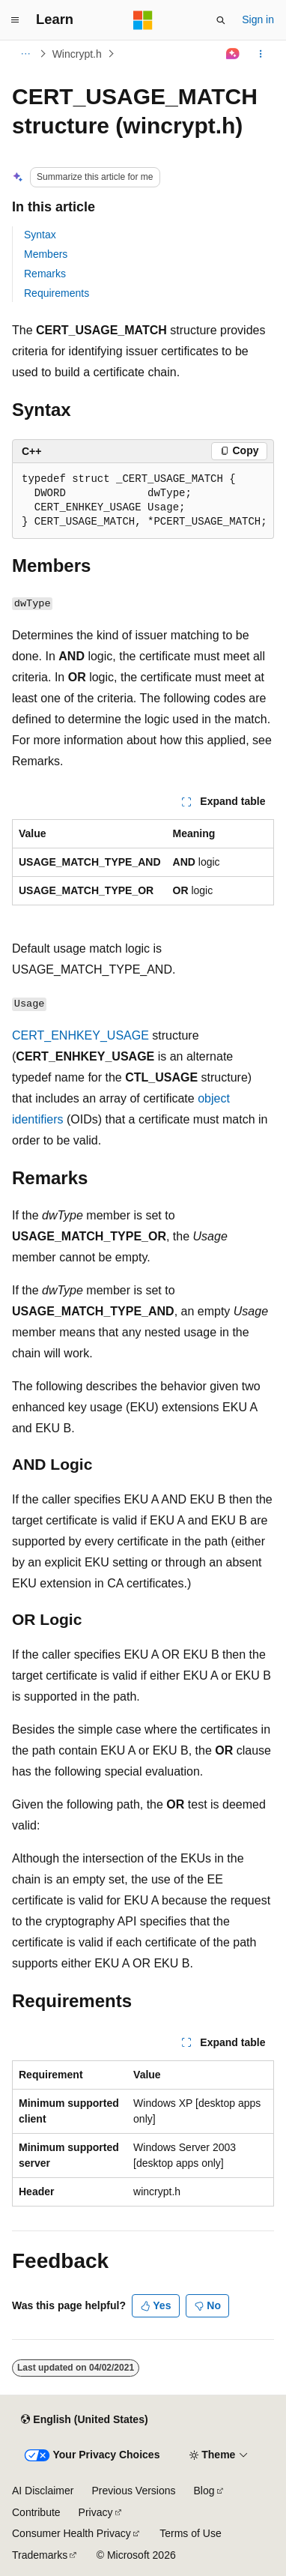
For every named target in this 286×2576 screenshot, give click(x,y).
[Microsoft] (143, 20)
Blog (204, 2491)
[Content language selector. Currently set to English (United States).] (84, 2419)
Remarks (45, 274)
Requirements (56, 293)
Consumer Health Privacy (71, 2533)
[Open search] (221, 20)
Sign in (258, 19)
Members (45, 254)
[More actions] (261, 54)
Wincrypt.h (77, 54)
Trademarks (39, 2555)
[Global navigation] (15, 20)
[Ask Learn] (233, 54)
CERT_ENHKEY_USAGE (80, 1035)
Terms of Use (190, 2533)
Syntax (40, 235)
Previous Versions (133, 2491)
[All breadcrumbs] (25, 54)
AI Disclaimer (42, 2491)
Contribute (36, 2512)
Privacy (96, 2512)
